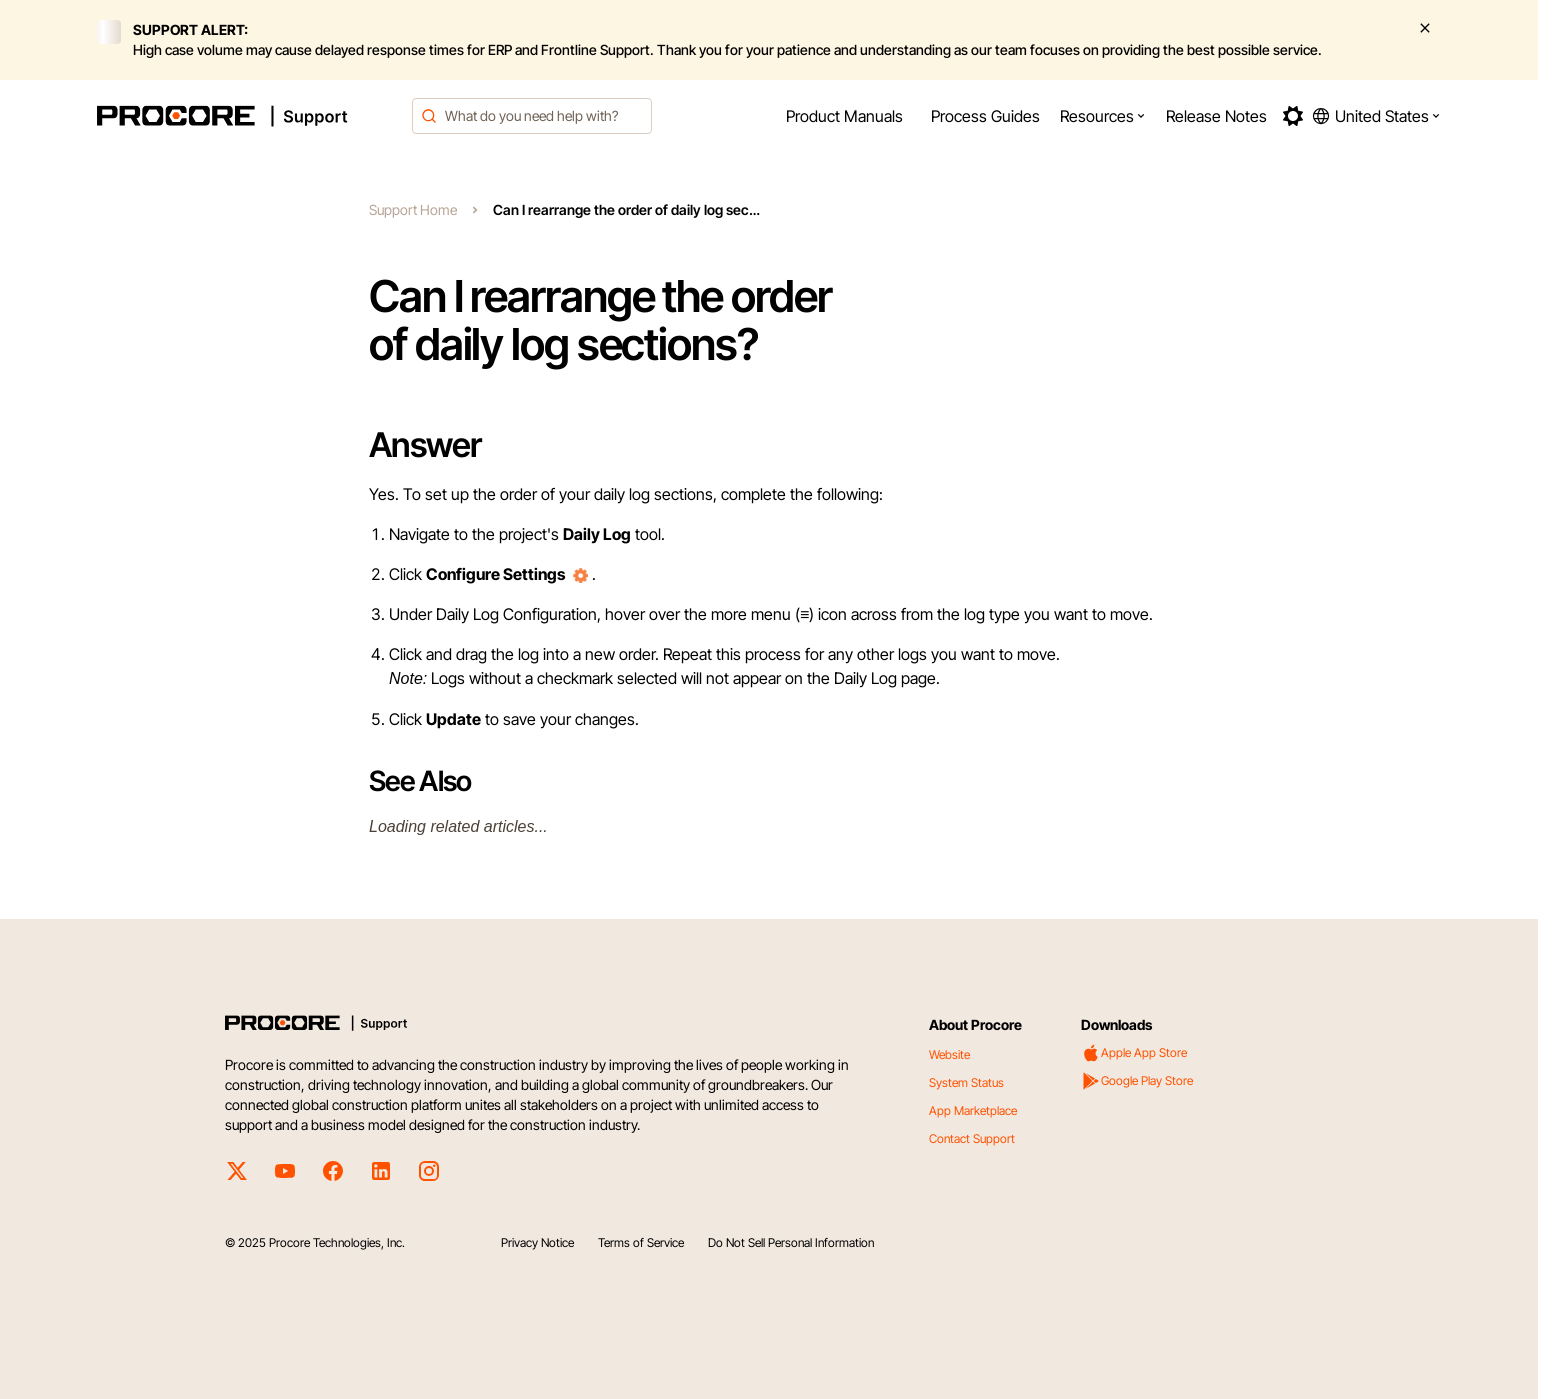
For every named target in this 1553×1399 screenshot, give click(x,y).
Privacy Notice (537, 1242)
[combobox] (532, 116)
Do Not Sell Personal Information (791, 1242)
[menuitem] (844, 116)
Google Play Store (1137, 1081)
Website (949, 1054)
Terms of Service (641, 1242)
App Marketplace (973, 1110)
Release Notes (1216, 116)
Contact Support (972, 1138)
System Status (966, 1082)
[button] (1103, 116)
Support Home (413, 209)
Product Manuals (844, 116)
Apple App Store (1134, 1053)
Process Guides (985, 116)
